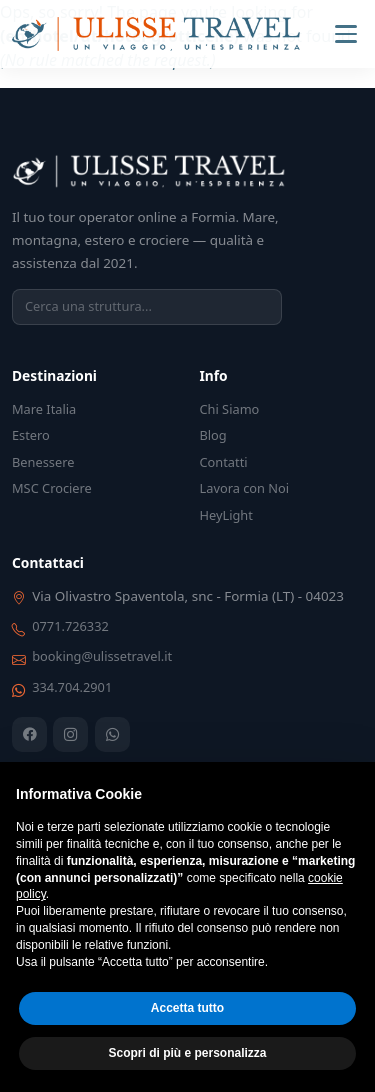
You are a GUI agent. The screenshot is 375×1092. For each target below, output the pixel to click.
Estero (31, 435)
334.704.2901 (72, 687)
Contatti (224, 462)
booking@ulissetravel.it (102, 656)
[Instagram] (70, 734)
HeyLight (226, 515)
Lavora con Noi (245, 488)
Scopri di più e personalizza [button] (187, 1053)
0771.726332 (70, 626)
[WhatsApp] (112, 734)
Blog (213, 435)
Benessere (43, 462)
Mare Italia (44, 409)
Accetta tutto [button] (187, 1008)
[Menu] (346, 34)
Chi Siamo (230, 409)
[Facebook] (29, 734)
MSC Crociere (52, 488)
